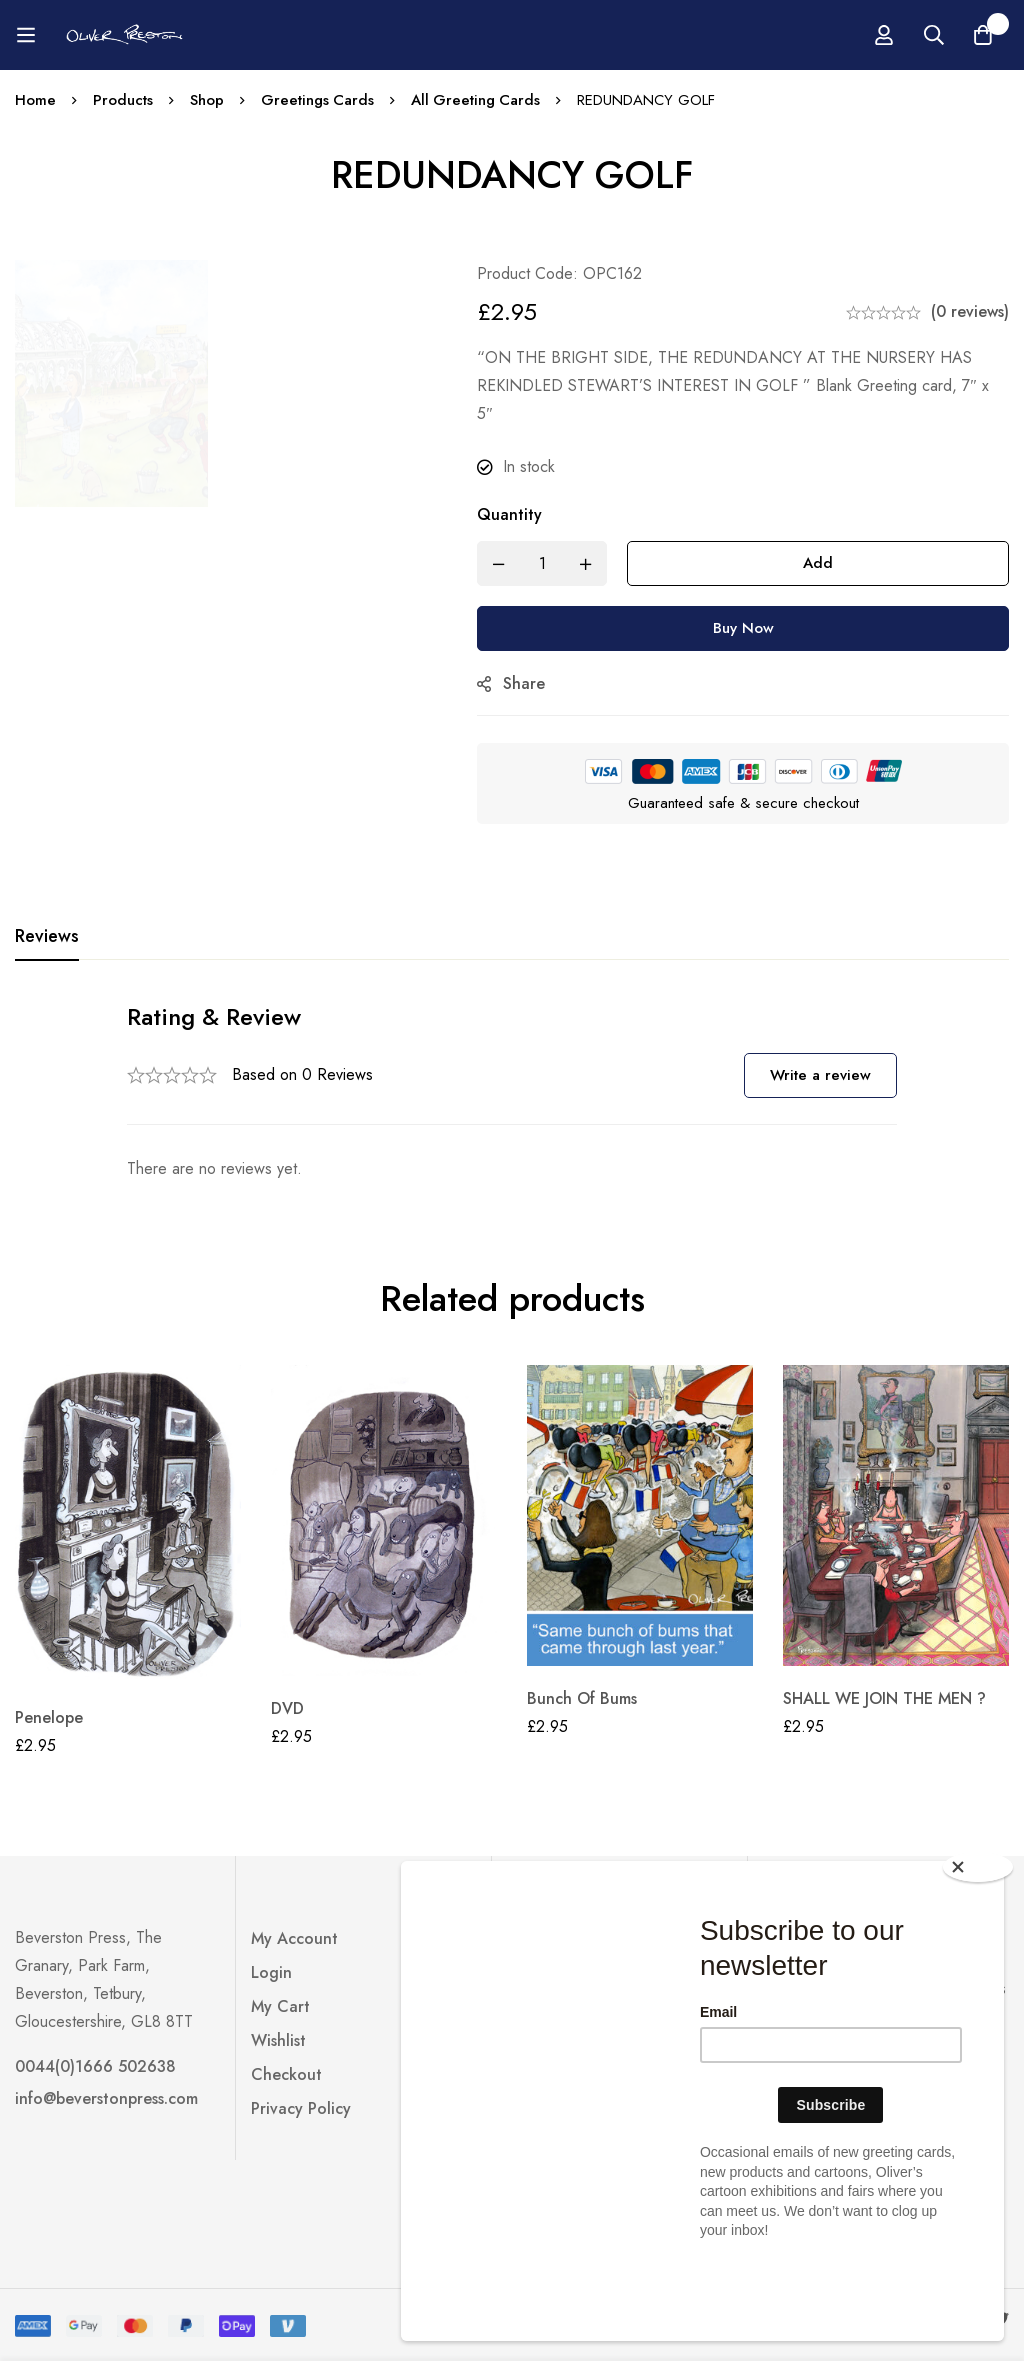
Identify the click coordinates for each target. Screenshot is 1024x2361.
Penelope (49, 1717)
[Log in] (956, 35)
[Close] (979, 1944)
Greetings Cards (318, 100)
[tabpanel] (512, 1091)
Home (35, 100)
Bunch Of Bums (582, 1698)
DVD (287, 1708)
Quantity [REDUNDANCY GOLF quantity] (514, 514)
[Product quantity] (547, 563)
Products (123, 100)
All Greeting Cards (477, 100)
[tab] (47, 937)
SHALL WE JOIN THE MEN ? (884, 1698)
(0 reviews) (970, 311)
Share (529, 683)
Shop (207, 100)
